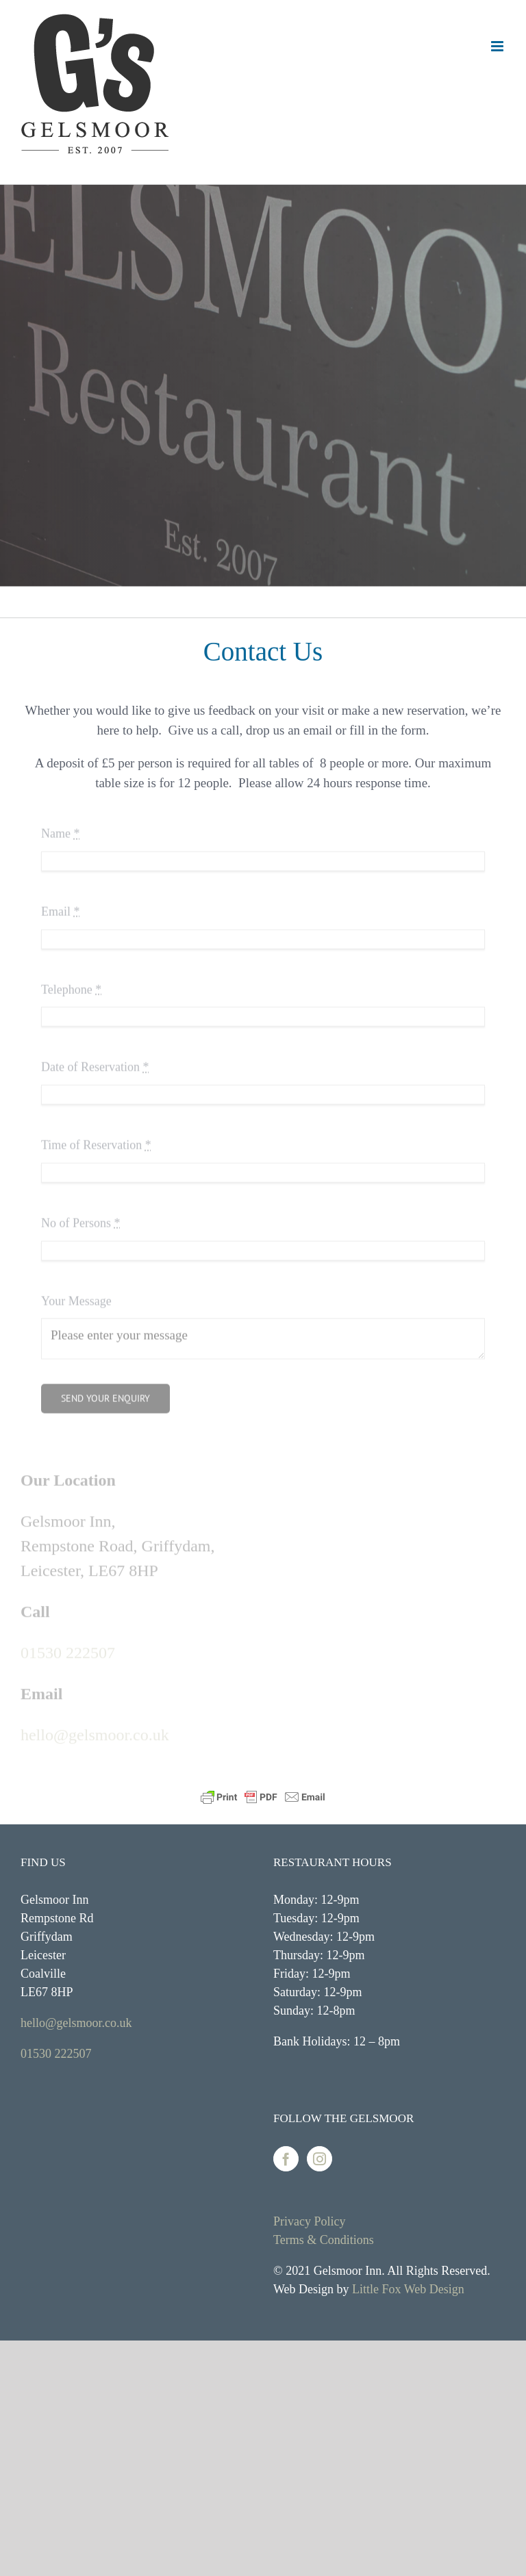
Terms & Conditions (323, 2240)
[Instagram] (319, 2158)
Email (60, 908)
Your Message (76, 1297)
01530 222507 (68, 1650)
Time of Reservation (96, 1142)
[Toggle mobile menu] (498, 46)
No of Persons (81, 1219)
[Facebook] (286, 2158)
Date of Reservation (95, 1064)
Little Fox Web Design (408, 2289)
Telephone (71, 986)
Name (60, 830)
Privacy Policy (309, 2221)
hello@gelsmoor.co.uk (95, 1733)
